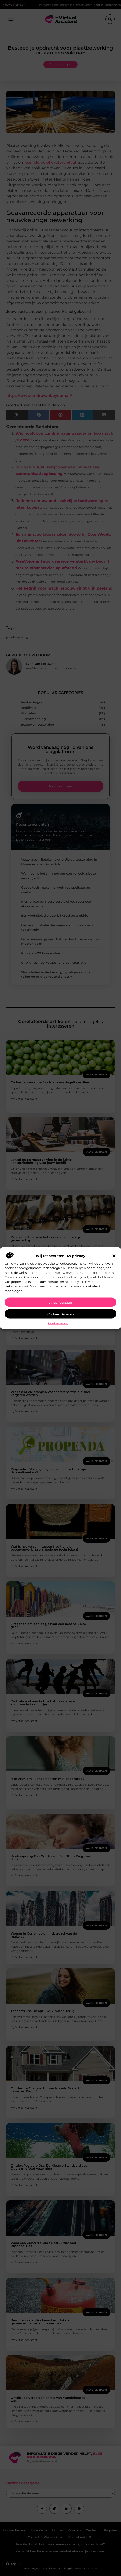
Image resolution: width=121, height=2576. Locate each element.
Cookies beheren (60, 1314)
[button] (114, 1255)
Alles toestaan (60, 1302)
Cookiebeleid (58, 1323)
